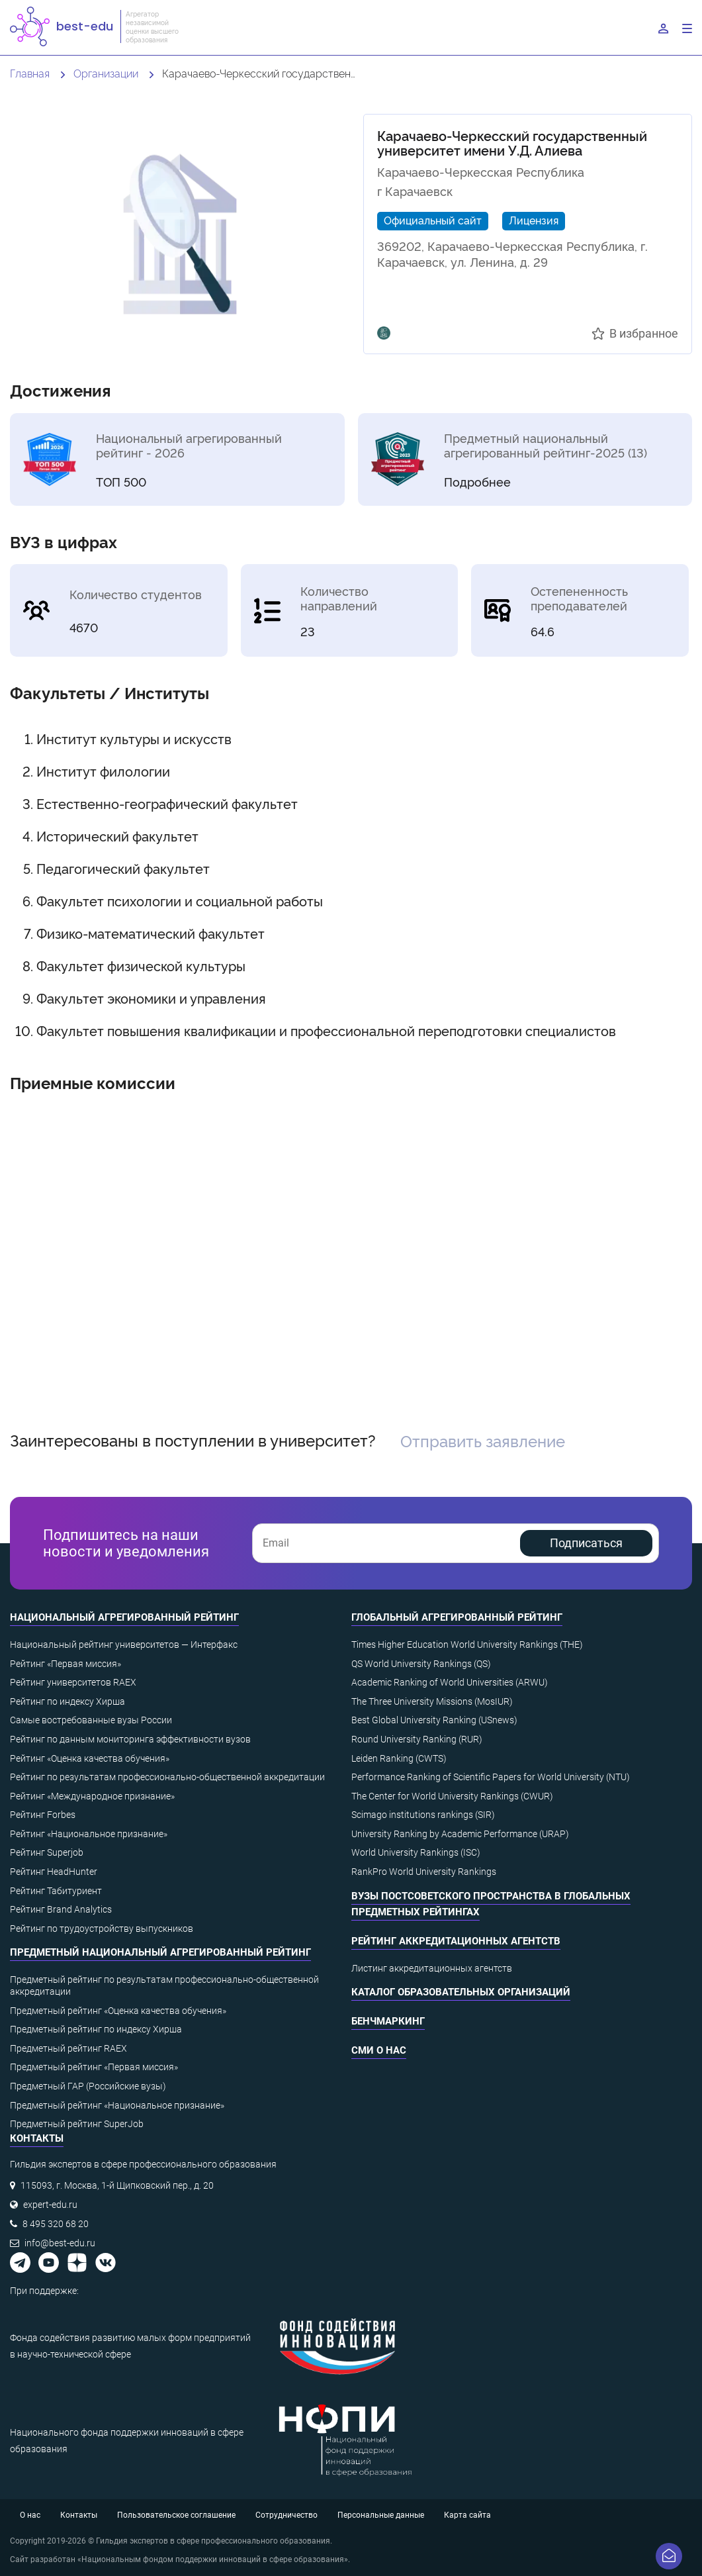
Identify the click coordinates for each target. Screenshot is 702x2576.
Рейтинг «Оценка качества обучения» (89, 1758)
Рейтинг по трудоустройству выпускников (101, 1928)
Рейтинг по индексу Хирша (67, 1701)
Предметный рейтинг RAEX (68, 2048)
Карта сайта (467, 2515)
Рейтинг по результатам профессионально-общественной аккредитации (167, 1777)
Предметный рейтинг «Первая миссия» (94, 2067)
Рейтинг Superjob (46, 1852)
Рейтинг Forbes (42, 1814)
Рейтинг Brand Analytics (61, 1909)
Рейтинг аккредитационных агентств (455, 1941)
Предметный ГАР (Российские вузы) (88, 2086)
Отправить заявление (482, 1440)
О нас (30, 2515)
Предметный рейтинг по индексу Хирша (96, 2029)
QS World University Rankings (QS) (421, 1663)
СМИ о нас (378, 2050)
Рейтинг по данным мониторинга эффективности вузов (130, 1739)
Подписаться (586, 1543)
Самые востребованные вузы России (91, 1720)
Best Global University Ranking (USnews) (434, 1720)
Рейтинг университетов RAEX (73, 1682)
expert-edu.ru (50, 2204)
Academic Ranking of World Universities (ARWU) (449, 1682)
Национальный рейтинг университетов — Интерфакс (124, 1644)
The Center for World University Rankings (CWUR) (452, 1796)
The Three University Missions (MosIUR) (432, 1701)
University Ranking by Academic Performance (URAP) (460, 1834)
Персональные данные (380, 2515)
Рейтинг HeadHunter (53, 1871)
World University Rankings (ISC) (415, 1852)
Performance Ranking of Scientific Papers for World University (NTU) (490, 1777)
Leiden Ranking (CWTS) (399, 1758)
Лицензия (533, 220)
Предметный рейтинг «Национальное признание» (117, 2105)
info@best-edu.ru (59, 2243)
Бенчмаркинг (388, 2021)
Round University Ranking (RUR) (416, 1739)
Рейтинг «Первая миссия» (65, 1663)
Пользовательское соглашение (176, 2515)
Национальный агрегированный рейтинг (124, 1617)
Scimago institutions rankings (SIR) (423, 1814)
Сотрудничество (286, 2515)
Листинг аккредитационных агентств (431, 1968)
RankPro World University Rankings (423, 1871)
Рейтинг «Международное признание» (92, 1796)
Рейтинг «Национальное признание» (88, 1834)
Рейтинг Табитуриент (56, 1890)
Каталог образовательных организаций (460, 1992)
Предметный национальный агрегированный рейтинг (160, 1952)
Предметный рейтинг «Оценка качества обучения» (118, 2010)
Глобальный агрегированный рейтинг (456, 1617)
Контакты (78, 2515)
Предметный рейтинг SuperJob (77, 2124)
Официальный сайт (433, 220)
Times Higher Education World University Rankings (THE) (467, 1644)
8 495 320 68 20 (55, 2223)
